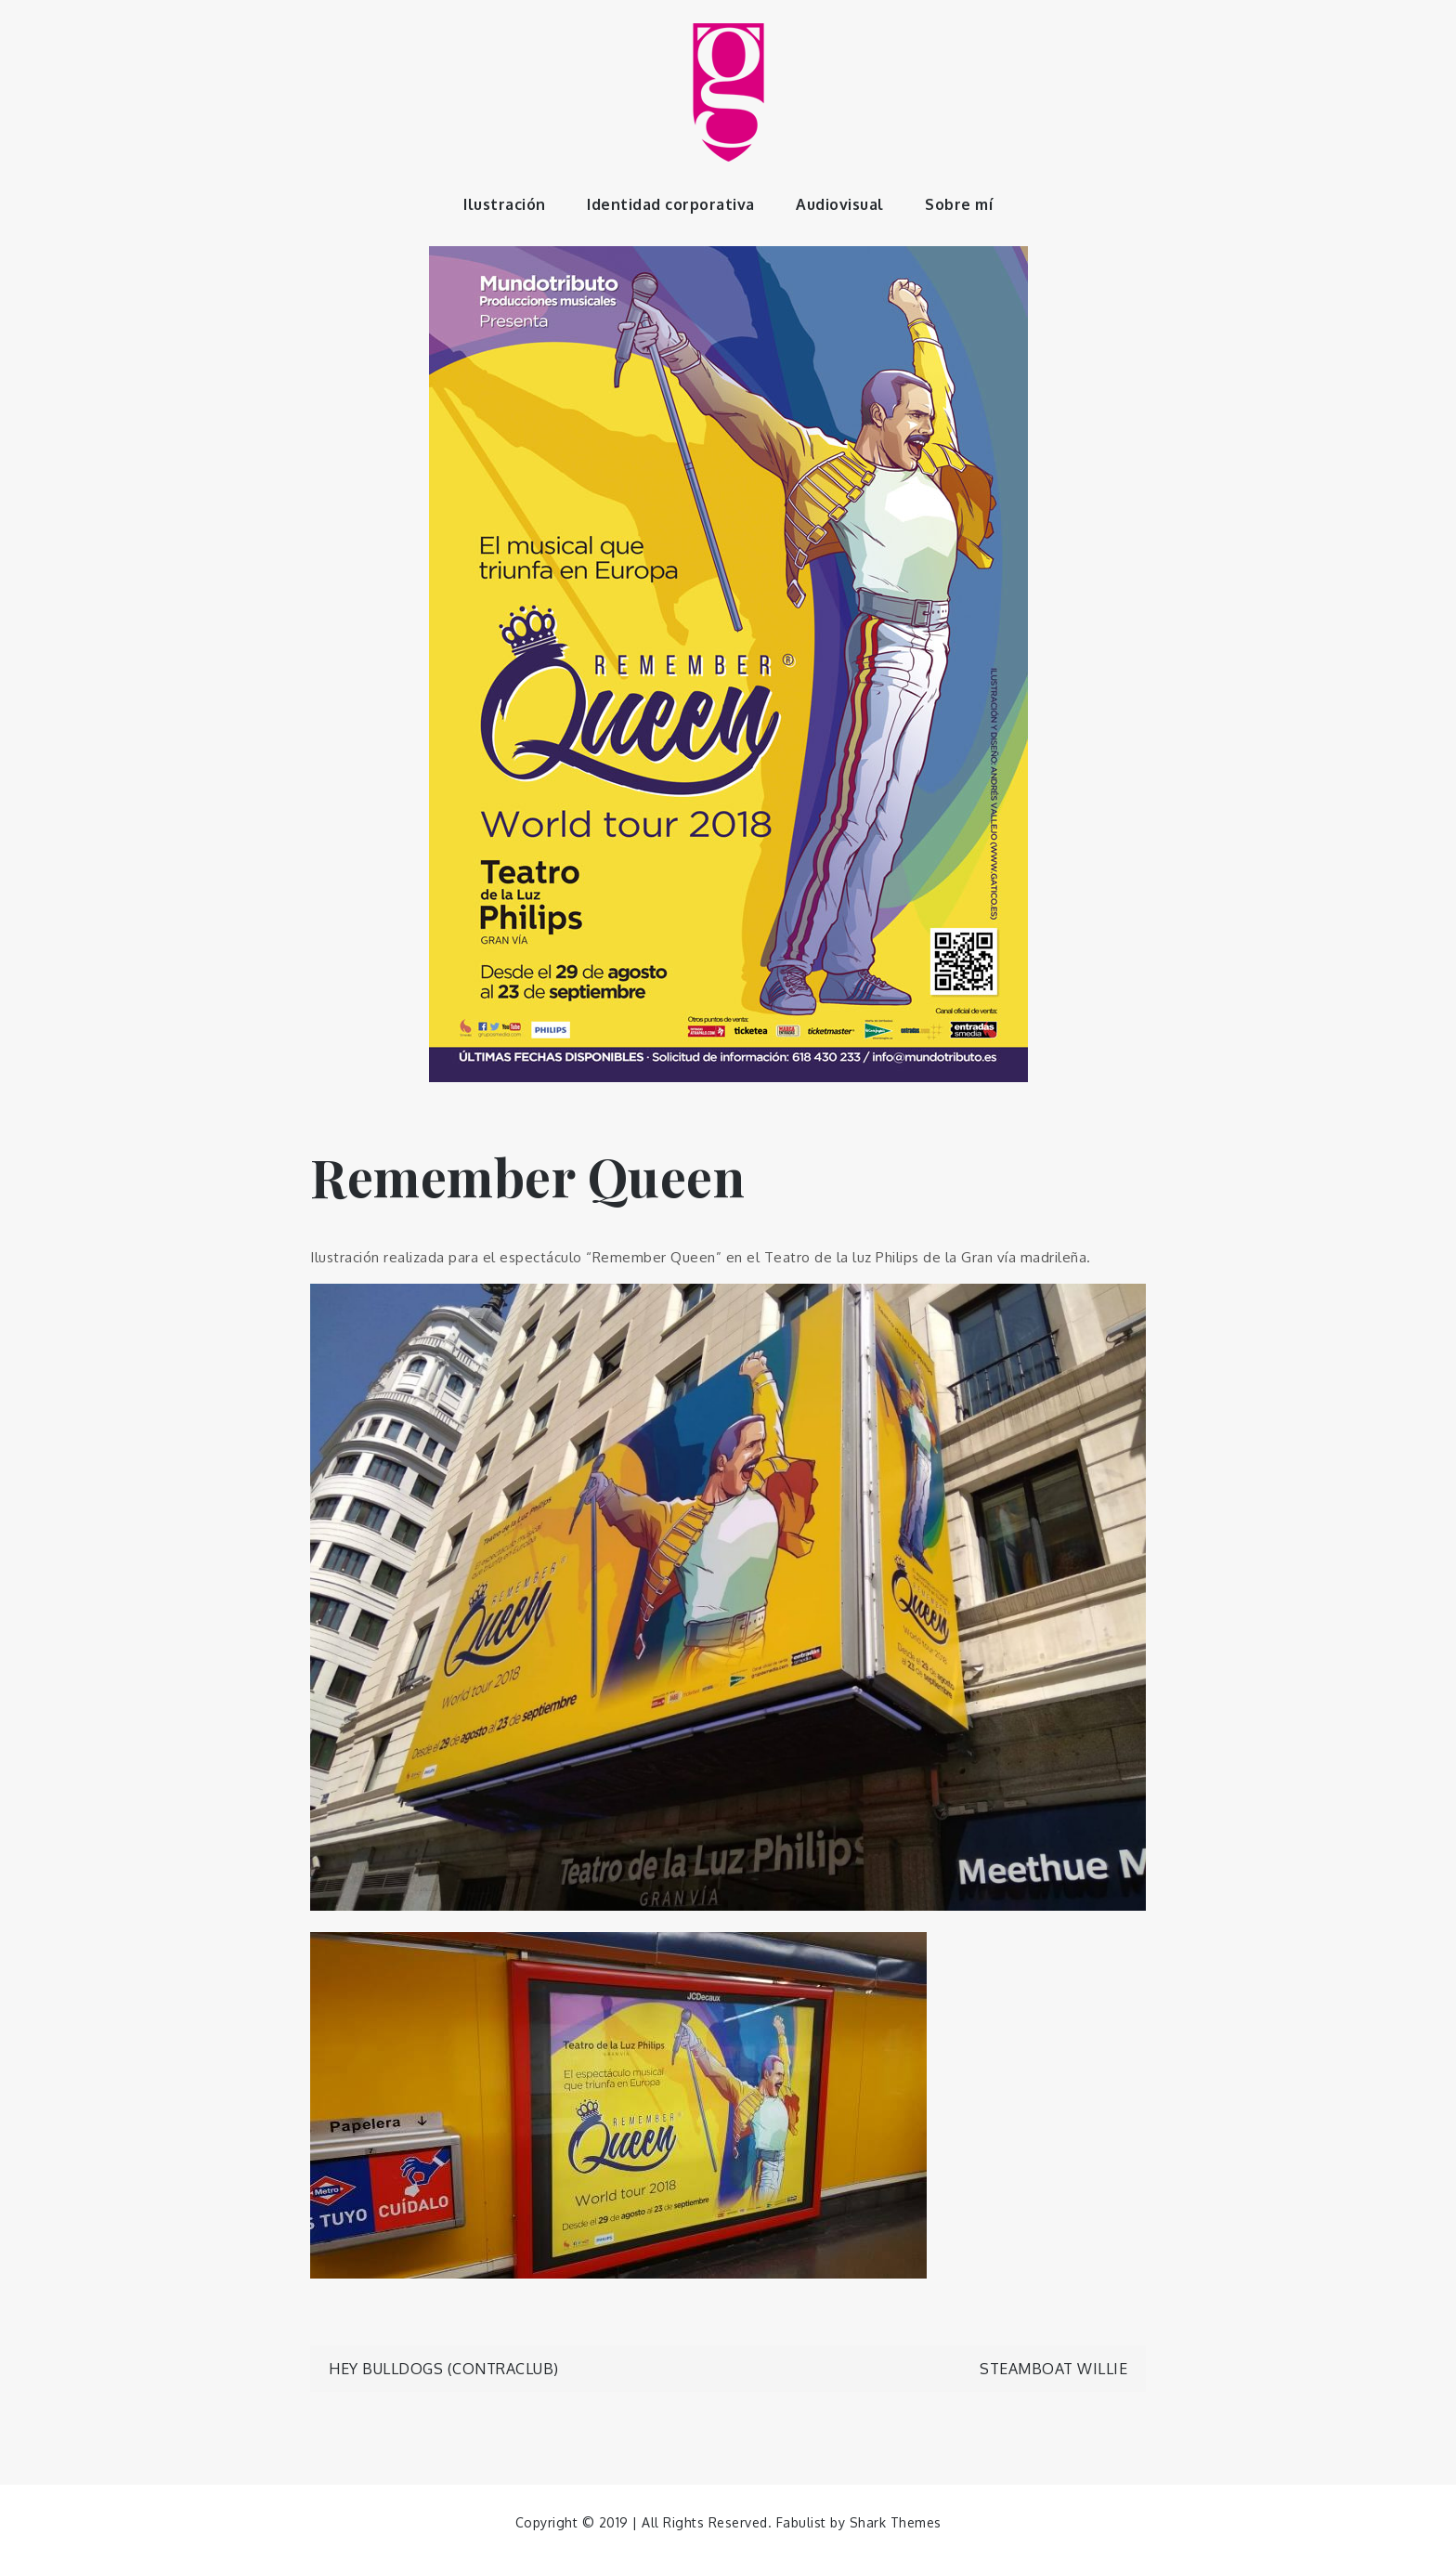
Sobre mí (959, 204)
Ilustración (504, 204)
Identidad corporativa (671, 204)
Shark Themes (896, 2522)
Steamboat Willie (1053, 2368)
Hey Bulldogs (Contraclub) (444, 2368)
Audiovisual (840, 204)
